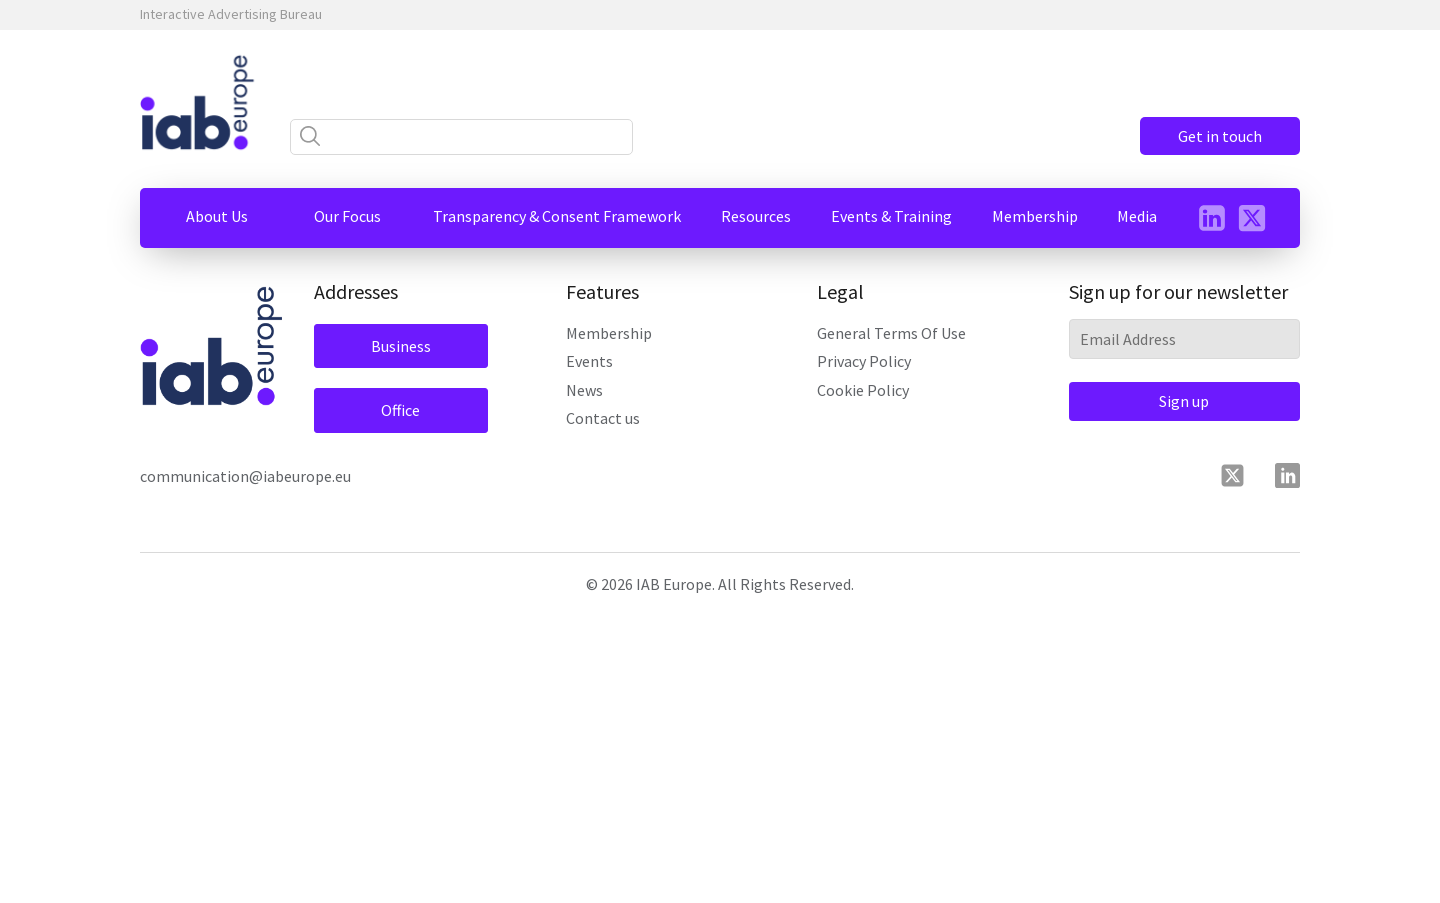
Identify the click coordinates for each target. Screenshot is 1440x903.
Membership (609, 333)
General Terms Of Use (891, 333)
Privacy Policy (864, 361)
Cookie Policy (863, 390)
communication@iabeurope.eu (245, 476)
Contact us (603, 418)
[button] (217, 216)
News (584, 390)
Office (400, 410)
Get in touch (1220, 136)
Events (589, 361)
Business (401, 346)
